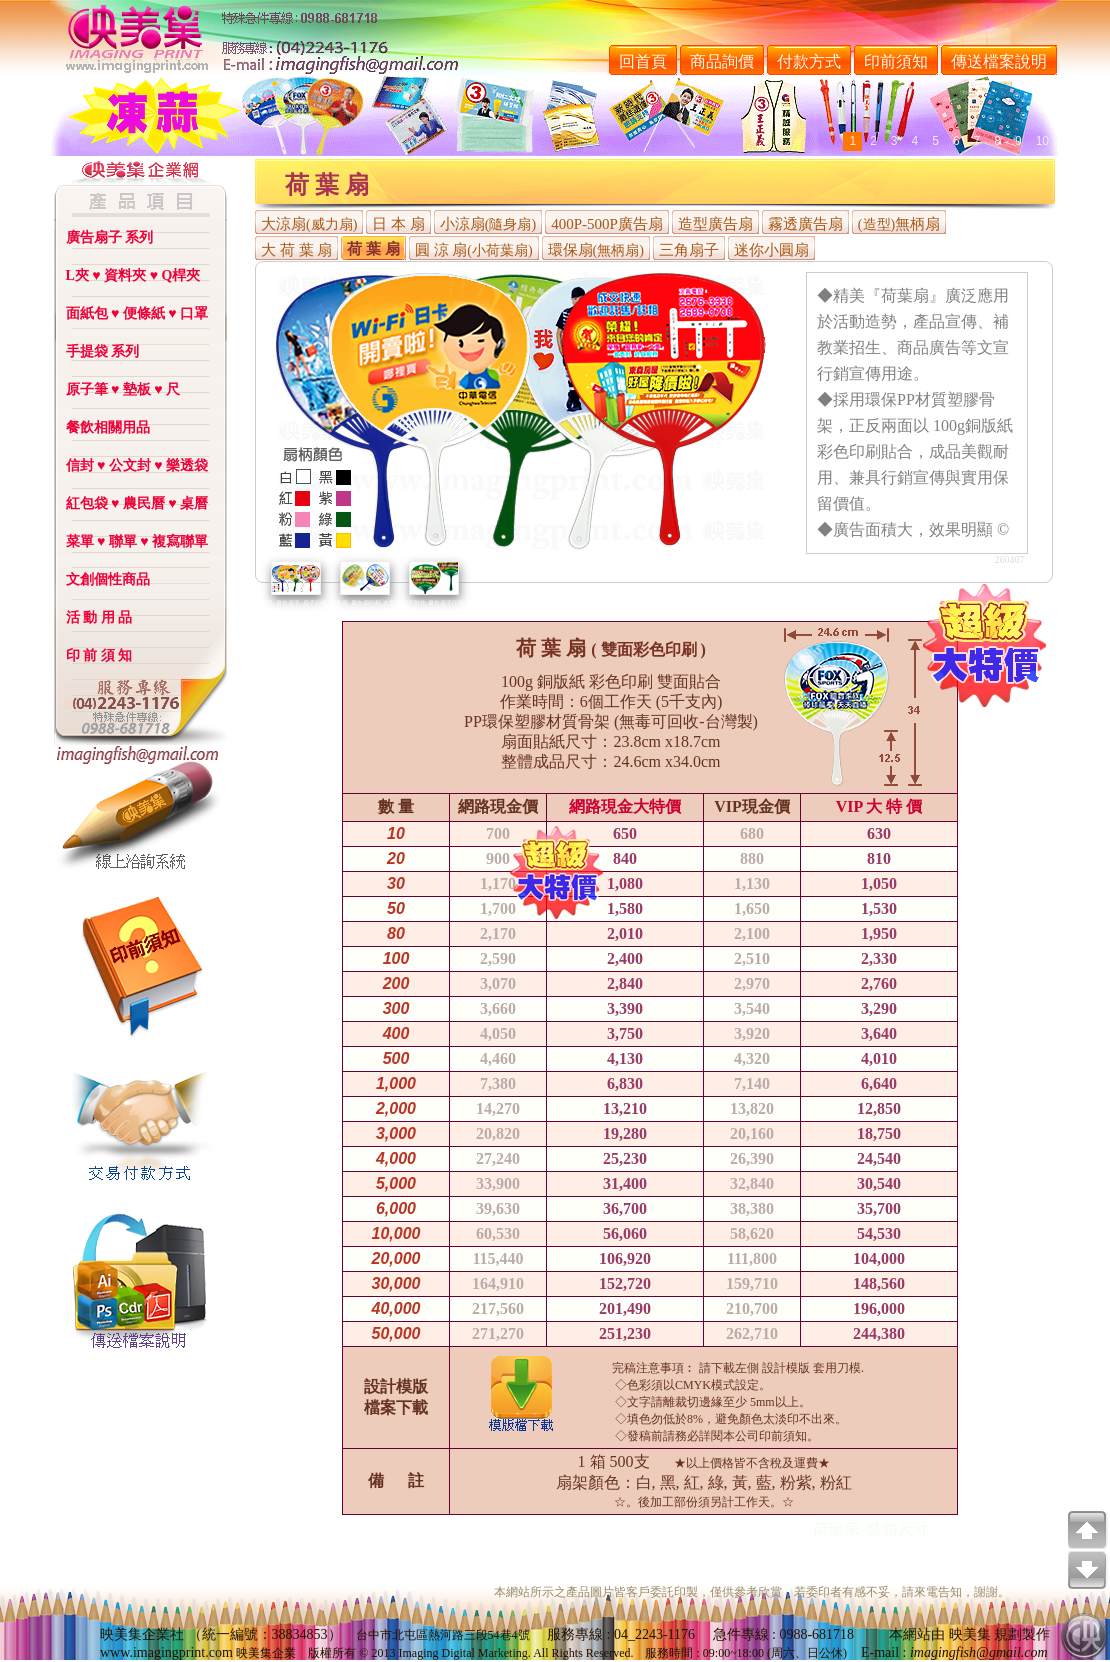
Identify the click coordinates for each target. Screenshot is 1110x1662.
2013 (383, 1653)
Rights (566, 1653)
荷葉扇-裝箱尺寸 (870, 1529)
